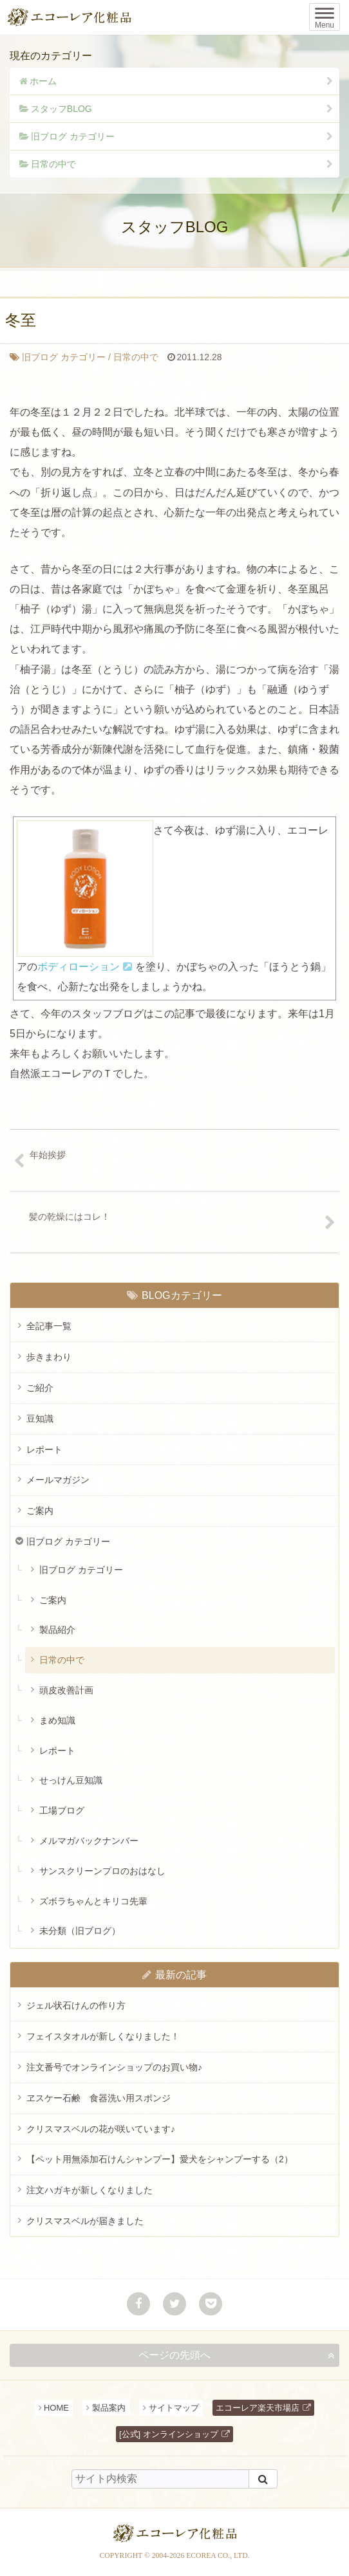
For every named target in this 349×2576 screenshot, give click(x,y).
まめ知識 (57, 1720)
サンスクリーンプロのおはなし (102, 1871)
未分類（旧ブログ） (79, 1931)
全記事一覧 (48, 1326)
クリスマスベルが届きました (85, 2221)
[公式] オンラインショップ (168, 2434)
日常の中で (53, 164)
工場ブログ (61, 1810)
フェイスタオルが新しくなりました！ (103, 2036)
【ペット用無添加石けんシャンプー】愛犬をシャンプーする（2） (159, 2159)
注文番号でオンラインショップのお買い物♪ (114, 2067)
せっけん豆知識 (70, 1780)
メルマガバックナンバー (88, 1840)
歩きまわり (48, 1357)
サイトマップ (174, 2408)
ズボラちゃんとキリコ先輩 (93, 1901)
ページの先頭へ (174, 2355)
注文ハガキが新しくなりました (89, 2190)
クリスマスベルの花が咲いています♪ (100, 2129)
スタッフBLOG (61, 109)
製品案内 (109, 2408)
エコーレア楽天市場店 (257, 2408)
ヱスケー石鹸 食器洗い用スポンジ (98, 2098)
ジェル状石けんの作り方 (76, 2005)
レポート (44, 1449)
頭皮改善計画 (66, 1690)
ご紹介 (39, 1388)
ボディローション (78, 966)
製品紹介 (57, 1629)
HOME (56, 2408)
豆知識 (39, 1418)
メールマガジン (58, 1480)
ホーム (43, 81)
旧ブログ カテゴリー (73, 136)
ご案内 (39, 1510)
